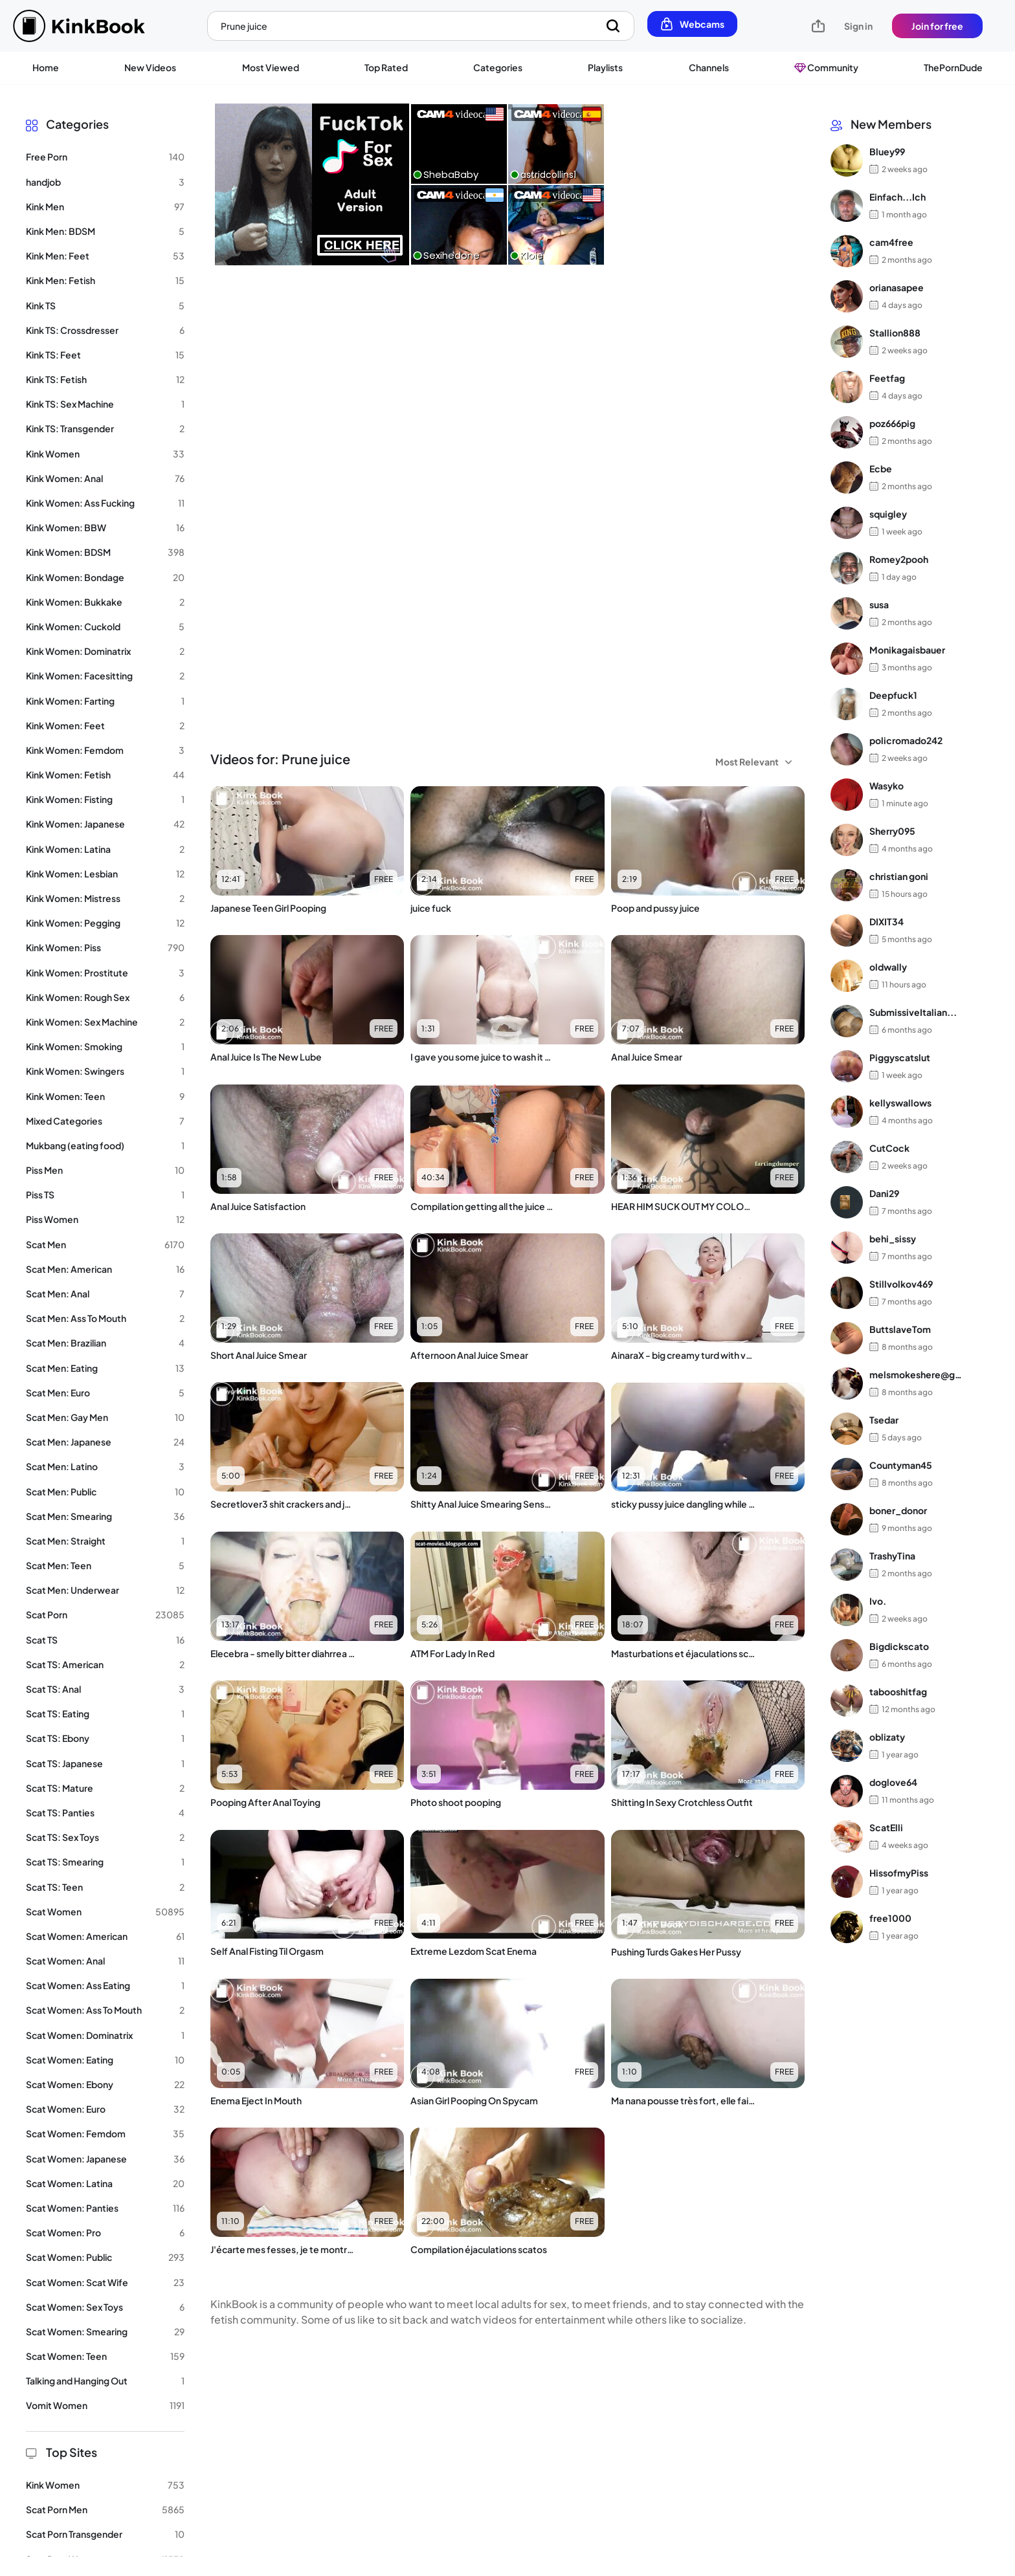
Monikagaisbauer (907, 649)
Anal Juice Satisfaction (258, 1206)
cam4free (891, 242)
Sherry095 (892, 831)
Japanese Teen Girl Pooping (268, 908)
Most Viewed (270, 67)
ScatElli (886, 1827)
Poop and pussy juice (655, 908)
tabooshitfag (898, 1691)
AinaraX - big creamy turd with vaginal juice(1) (683, 1355)
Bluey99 (887, 151)
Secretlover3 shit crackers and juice (282, 1504)
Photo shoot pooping (455, 1802)
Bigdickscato (899, 1646)
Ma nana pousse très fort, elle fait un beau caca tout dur (683, 2100)
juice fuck (430, 908)
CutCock (889, 1148)
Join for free (937, 26)
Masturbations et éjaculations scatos (683, 1653)
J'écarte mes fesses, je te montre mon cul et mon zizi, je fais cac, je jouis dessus (282, 2249)
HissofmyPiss (898, 1872)
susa (879, 604)
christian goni (898, 876)
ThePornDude (953, 67)
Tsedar (883, 1420)
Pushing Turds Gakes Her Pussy (676, 1951)
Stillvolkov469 (901, 1284)
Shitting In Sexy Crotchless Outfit (682, 1802)
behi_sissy (892, 1238)
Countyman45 (900, 1465)
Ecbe (880, 468)
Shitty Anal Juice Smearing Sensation (482, 1504)
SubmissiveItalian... (913, 1012)
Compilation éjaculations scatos (478, 2249)
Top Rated (386, 67)
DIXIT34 (886, 921)
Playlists (605, 67)
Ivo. (877, 1601)
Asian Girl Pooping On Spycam (474, 2100)
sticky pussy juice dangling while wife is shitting (683, 1504)
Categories (497, 67)
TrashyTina (892, 1555)
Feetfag (887, 378)
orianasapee (896, 287)
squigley (888, 514)
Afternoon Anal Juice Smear (469, 1355)
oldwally (888, 967)
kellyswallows (900, 1102)
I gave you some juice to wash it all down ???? (482, 1056)
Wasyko (886, 785)
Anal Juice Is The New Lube (266, 1056)
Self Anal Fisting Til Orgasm (267, 1951)
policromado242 (905, 740)
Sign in (858, 26)
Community (826, 67)
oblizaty (887, 1737)
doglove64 (893, 1782)
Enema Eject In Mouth (256, 2100)
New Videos (150, 67)
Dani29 (884, 1193)
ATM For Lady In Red (452, 1653)
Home (45, 67)
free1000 (890, 1918)
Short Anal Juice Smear (258, 1355)
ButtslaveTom (900, 1329)
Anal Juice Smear (646, 1056)
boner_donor (898, 1510)
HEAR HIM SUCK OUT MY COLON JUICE (683, 1206)
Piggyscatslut (899, 1057)
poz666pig (892, 423)
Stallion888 (894, 332)
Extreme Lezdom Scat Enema (473, 1951)
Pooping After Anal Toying (265, 1802)
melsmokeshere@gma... (919, 1374)
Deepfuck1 (893, 695)
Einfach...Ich (897, 197)
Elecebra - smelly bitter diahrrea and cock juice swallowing (282, 1653)
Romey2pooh (898, 559)
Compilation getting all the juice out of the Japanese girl (482, 1206)
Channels (709, 67)
